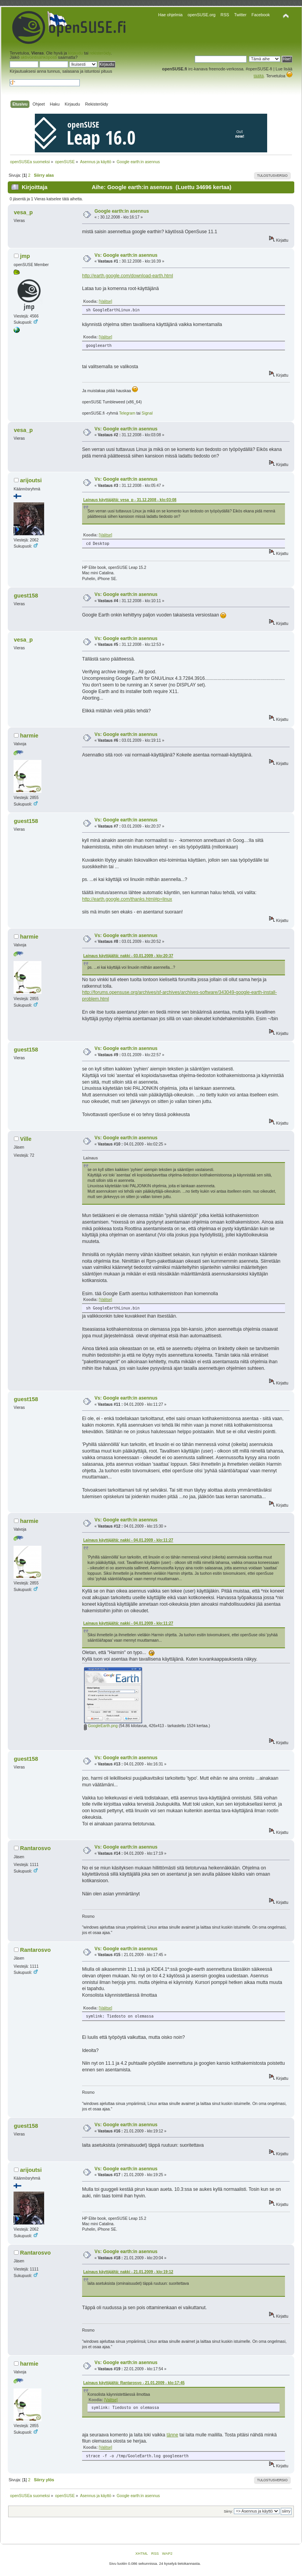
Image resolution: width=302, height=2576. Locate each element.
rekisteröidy (99, 53)
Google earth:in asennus (121, 211)
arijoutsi (31, 480)
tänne (172, 2435)
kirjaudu (75, 53)
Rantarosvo (35, 1848)
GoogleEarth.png (101, 1726)
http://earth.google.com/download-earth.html (127, 275)
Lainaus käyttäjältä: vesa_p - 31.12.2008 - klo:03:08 (130, 500)
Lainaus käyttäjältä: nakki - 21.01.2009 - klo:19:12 (128, 2272)
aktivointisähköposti (39, 57)
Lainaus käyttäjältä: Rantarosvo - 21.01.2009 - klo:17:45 (134, 2383)
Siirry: (228, 2511)
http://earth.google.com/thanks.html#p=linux (127, 899)
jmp (25, 256)
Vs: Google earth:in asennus (126, 255)
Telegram (127, 413)
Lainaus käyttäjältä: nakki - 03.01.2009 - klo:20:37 (128, 956)
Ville (25, 1139)
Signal (147, 413)
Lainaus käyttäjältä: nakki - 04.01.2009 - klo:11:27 (128, 1540)
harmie (29, 735)
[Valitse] (105, 301)
